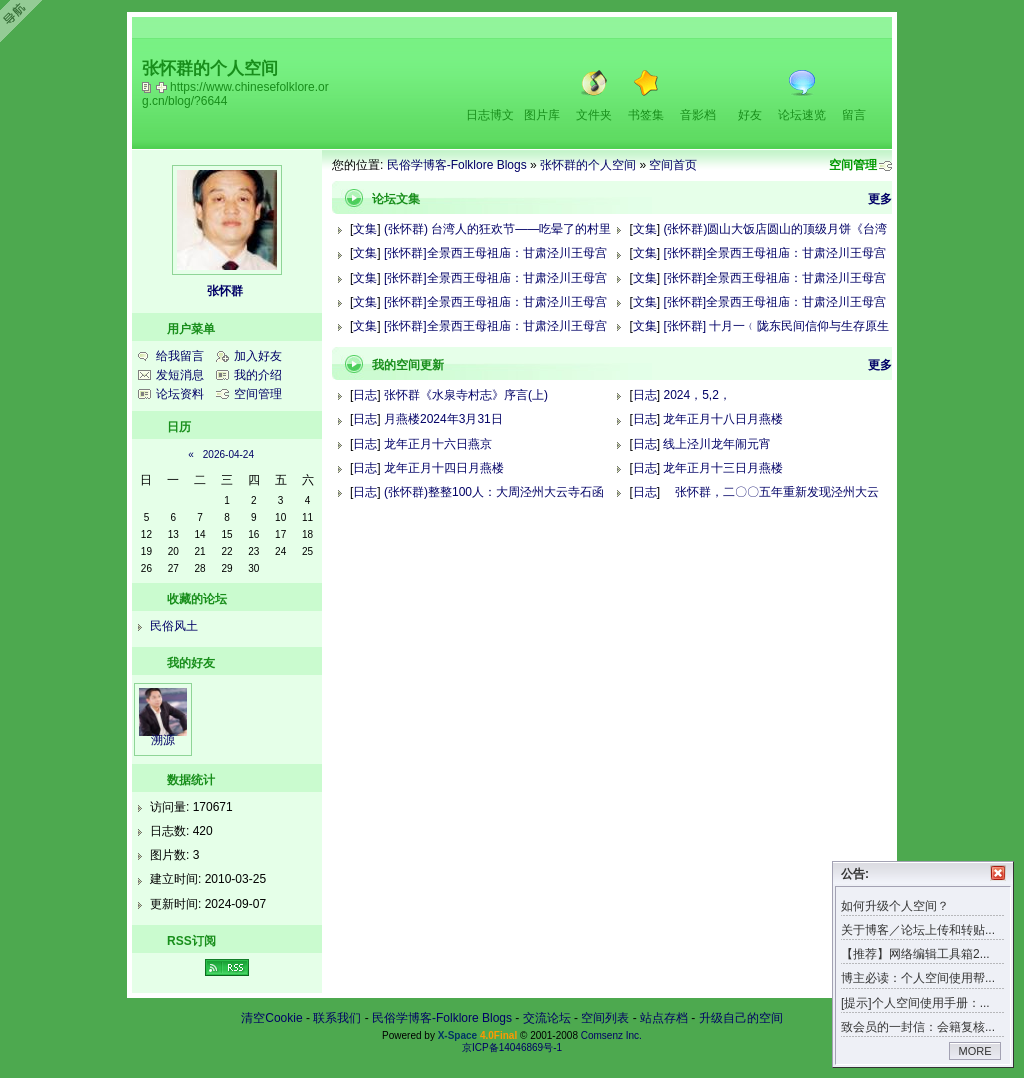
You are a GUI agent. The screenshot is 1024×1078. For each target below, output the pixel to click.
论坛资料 (180, 394)
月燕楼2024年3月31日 (443, 419)
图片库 (542, 115)
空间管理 (853, 165)
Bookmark (163, 87)
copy (149, 87)
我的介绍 (258, 375)
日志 (365, 395)
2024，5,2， (696, 395)
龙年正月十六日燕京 (438, 444)
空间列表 (605, 1018)
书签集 (646, 115)
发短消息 (180, 375)
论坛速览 (802, 115)
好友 (750, 115)
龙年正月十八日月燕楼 (723, 419)
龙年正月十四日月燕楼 (444, 468)
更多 (880, 199)
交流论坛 (547, 1018)
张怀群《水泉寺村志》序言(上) (466, 395)
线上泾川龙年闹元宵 (717, 444)
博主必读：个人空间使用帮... (918, 978)
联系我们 (337, 1018)
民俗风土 (174, 626)
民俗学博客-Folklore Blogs (457, 165)
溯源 (163, 740)
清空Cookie (271, 1018)
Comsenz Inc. (611, 1035)
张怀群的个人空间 (588, 165)
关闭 (998, 873)
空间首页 (673, 165)
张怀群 (225, 291)
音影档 (698, 115)
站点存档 (664, 1018)
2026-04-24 (228, 454)
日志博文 (490, 115)
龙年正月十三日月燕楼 (723, 468)
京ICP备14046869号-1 (512, 1047)
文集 (365, 229)
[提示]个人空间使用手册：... (915, 1003)
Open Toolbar (25, 21)
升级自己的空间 (741, 1018)
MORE (975, 1051)
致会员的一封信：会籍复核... (918, 1027)
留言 (854, 115)
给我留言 (180, 356)
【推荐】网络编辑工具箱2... (915, 954)
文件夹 (594, 115)
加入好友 (258, 356)
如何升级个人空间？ (895, 906)
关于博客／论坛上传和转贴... (918, 930)
